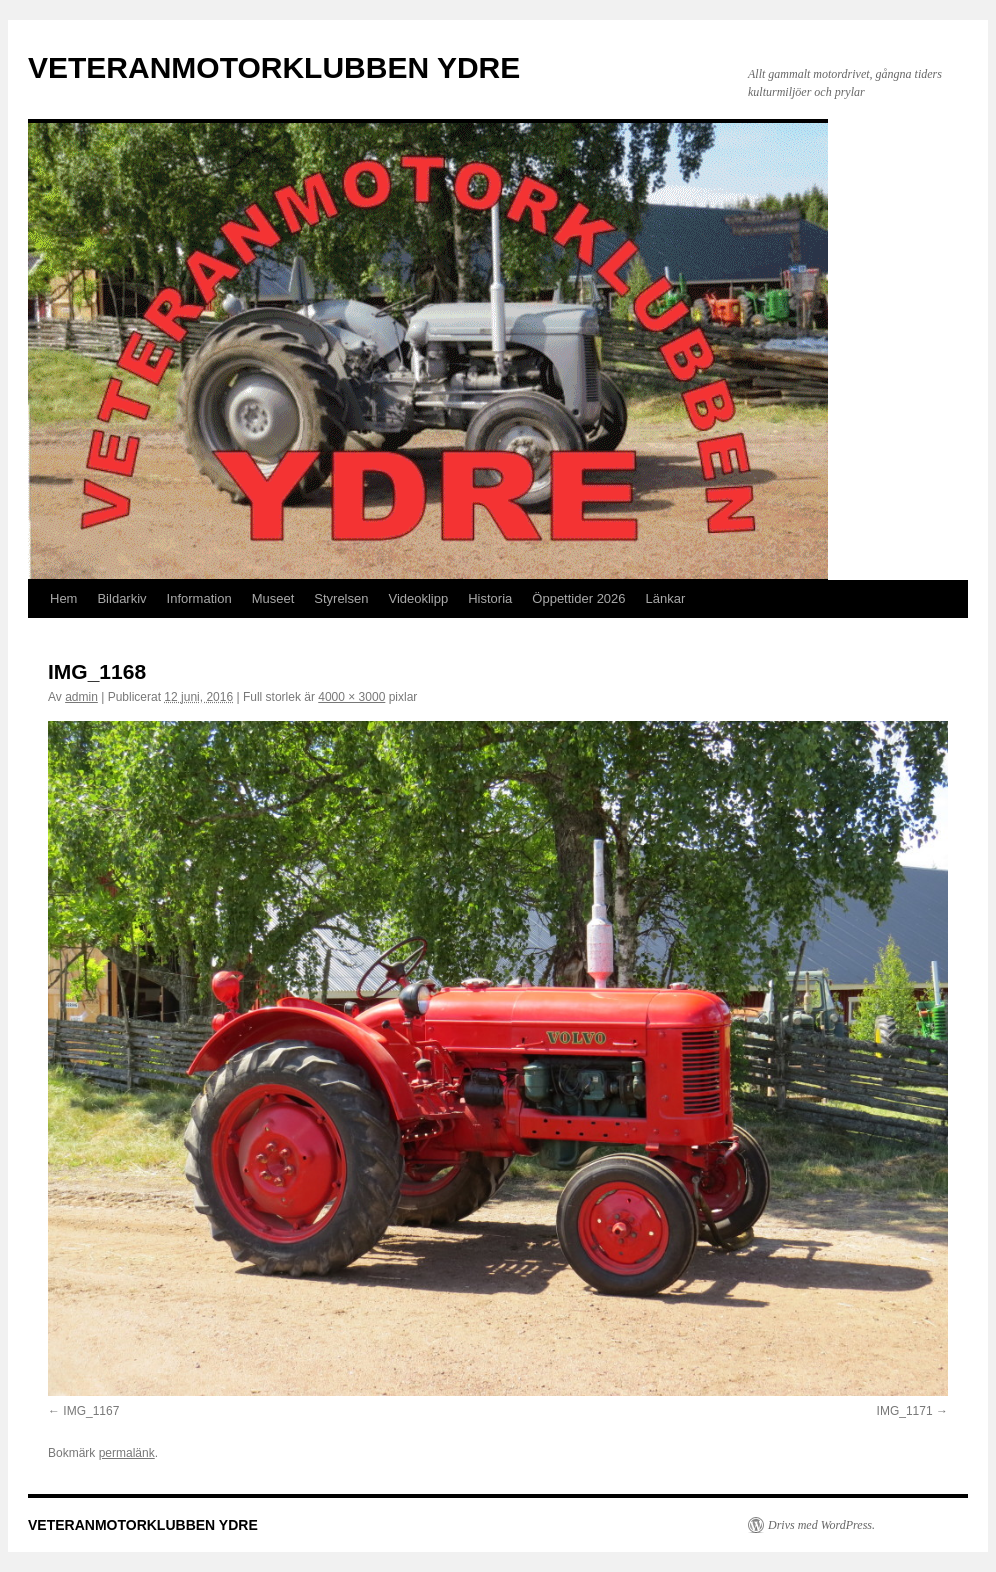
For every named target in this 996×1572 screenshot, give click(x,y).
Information (199, 598)
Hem (63, 598)
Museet (273, 598)
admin (81, 697)
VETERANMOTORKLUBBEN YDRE (274, 67)
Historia (490, 598)
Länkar (666, 598)
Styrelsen (341, 598)
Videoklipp (418, 598)
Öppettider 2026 (578, 598)
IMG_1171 (905, 1411)
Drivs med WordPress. (821, 1525)
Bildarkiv (121, 598)
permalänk (127, 1453)
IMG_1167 (91, 1411)
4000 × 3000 (351, 697)
